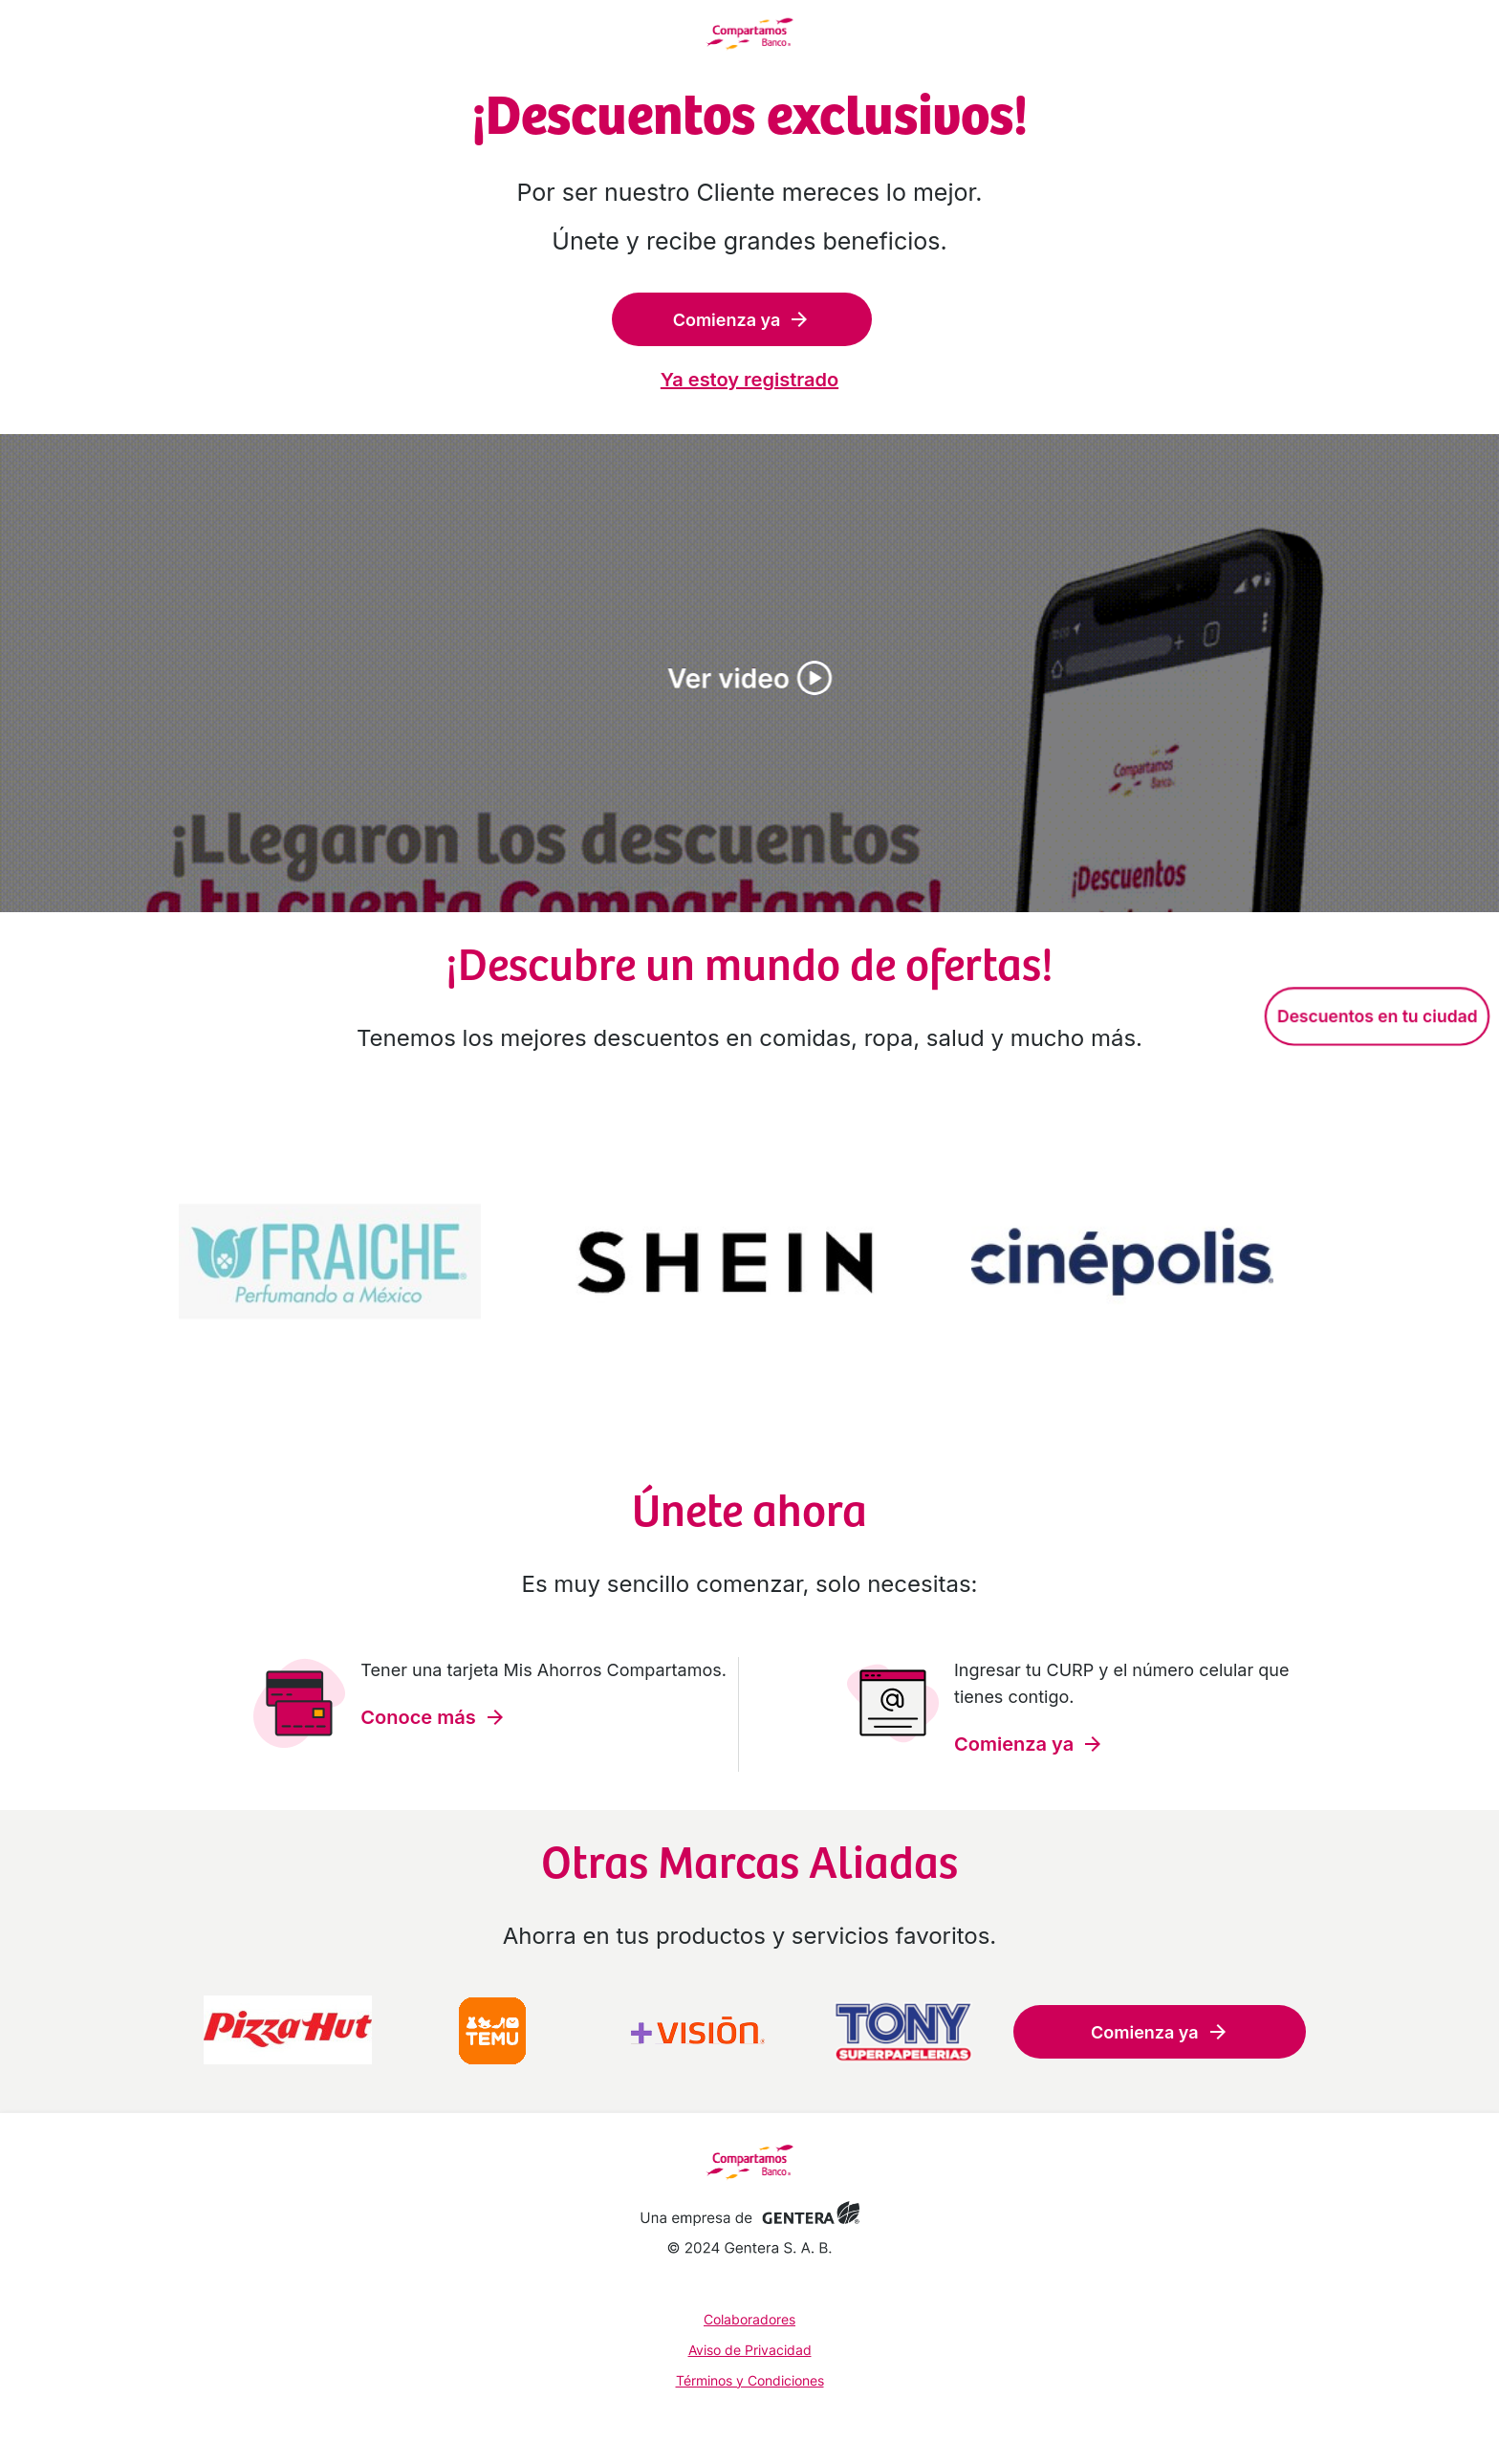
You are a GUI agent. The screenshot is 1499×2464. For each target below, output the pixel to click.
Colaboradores (749, 2319)
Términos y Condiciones (750, 2380)
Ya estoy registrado (749, 379)
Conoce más (433, 1717)
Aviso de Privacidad (750, 2350)
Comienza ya (742, 319)
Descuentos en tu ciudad (1377, 1016)
